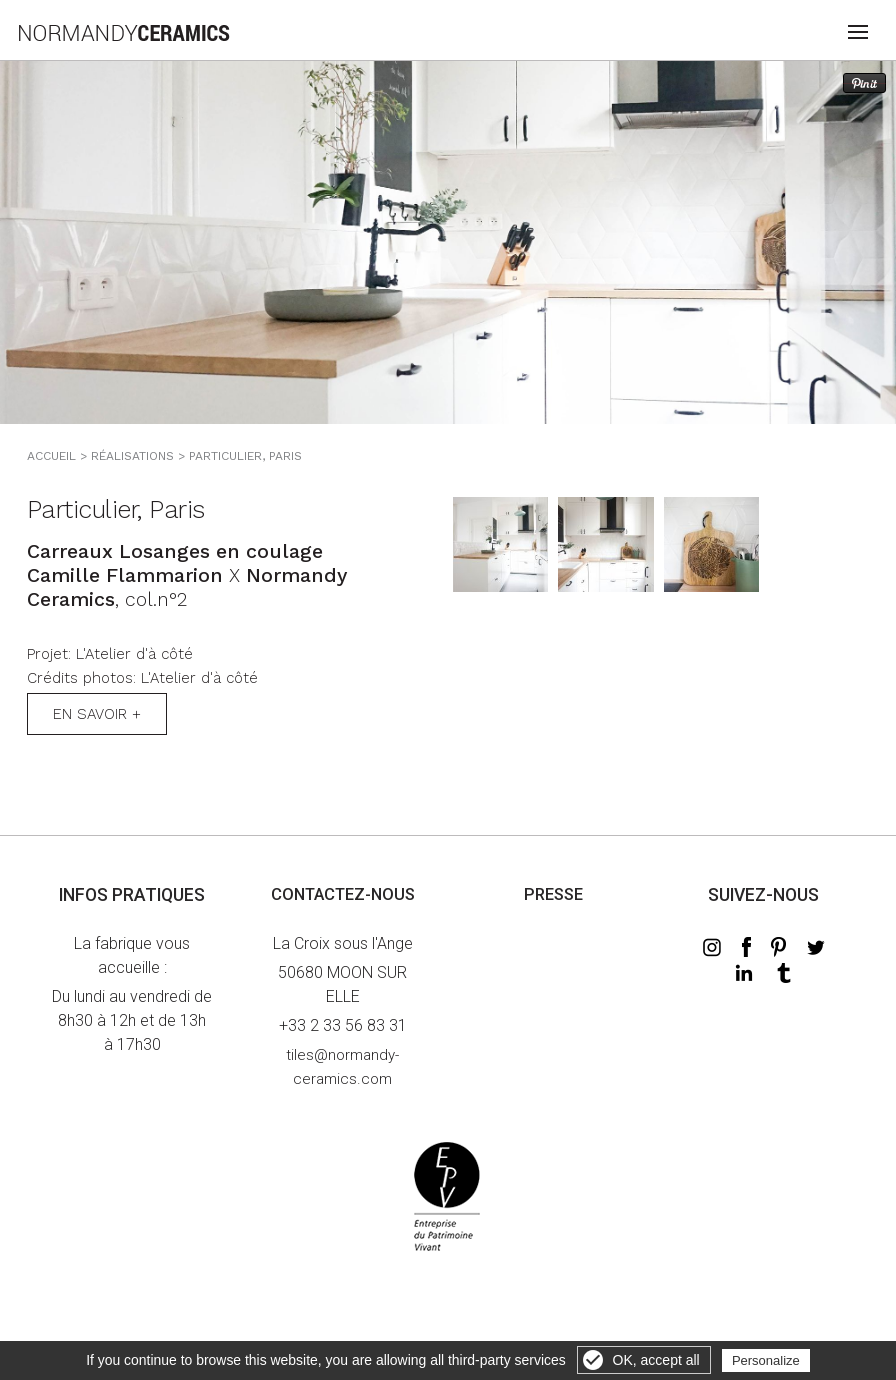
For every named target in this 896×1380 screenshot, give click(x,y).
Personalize (766, 1360)
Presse (553, 894)
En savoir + (97, 714)
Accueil (51, 456)
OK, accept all (656, 1360)
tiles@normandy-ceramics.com (342, 1067)
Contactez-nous (343, 894)
